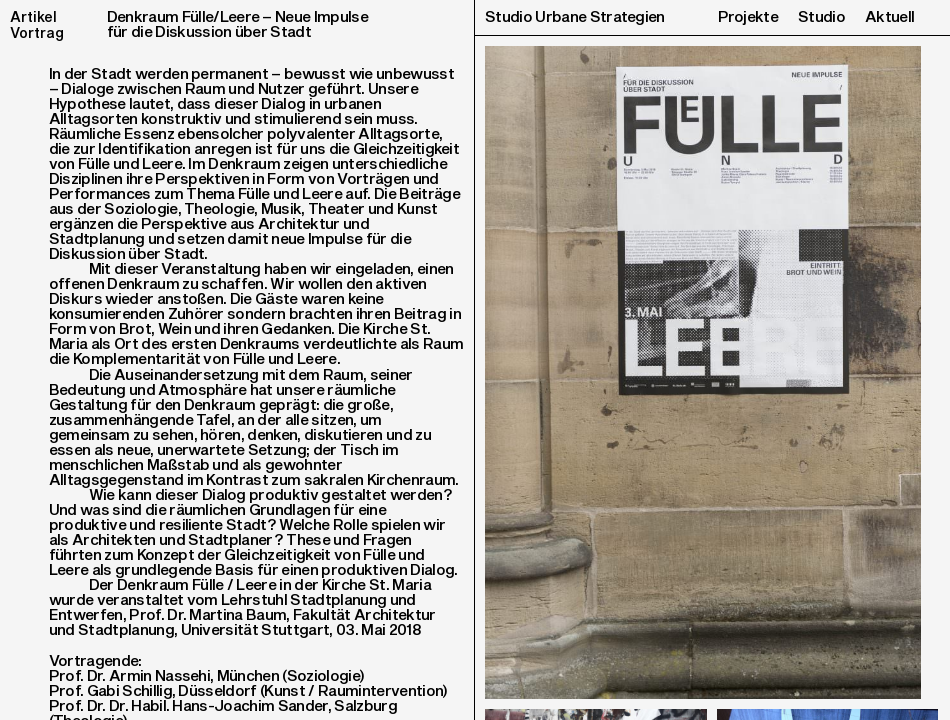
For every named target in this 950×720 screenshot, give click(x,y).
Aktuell (889, 17)
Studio (821, 17)
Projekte (748, 17)
